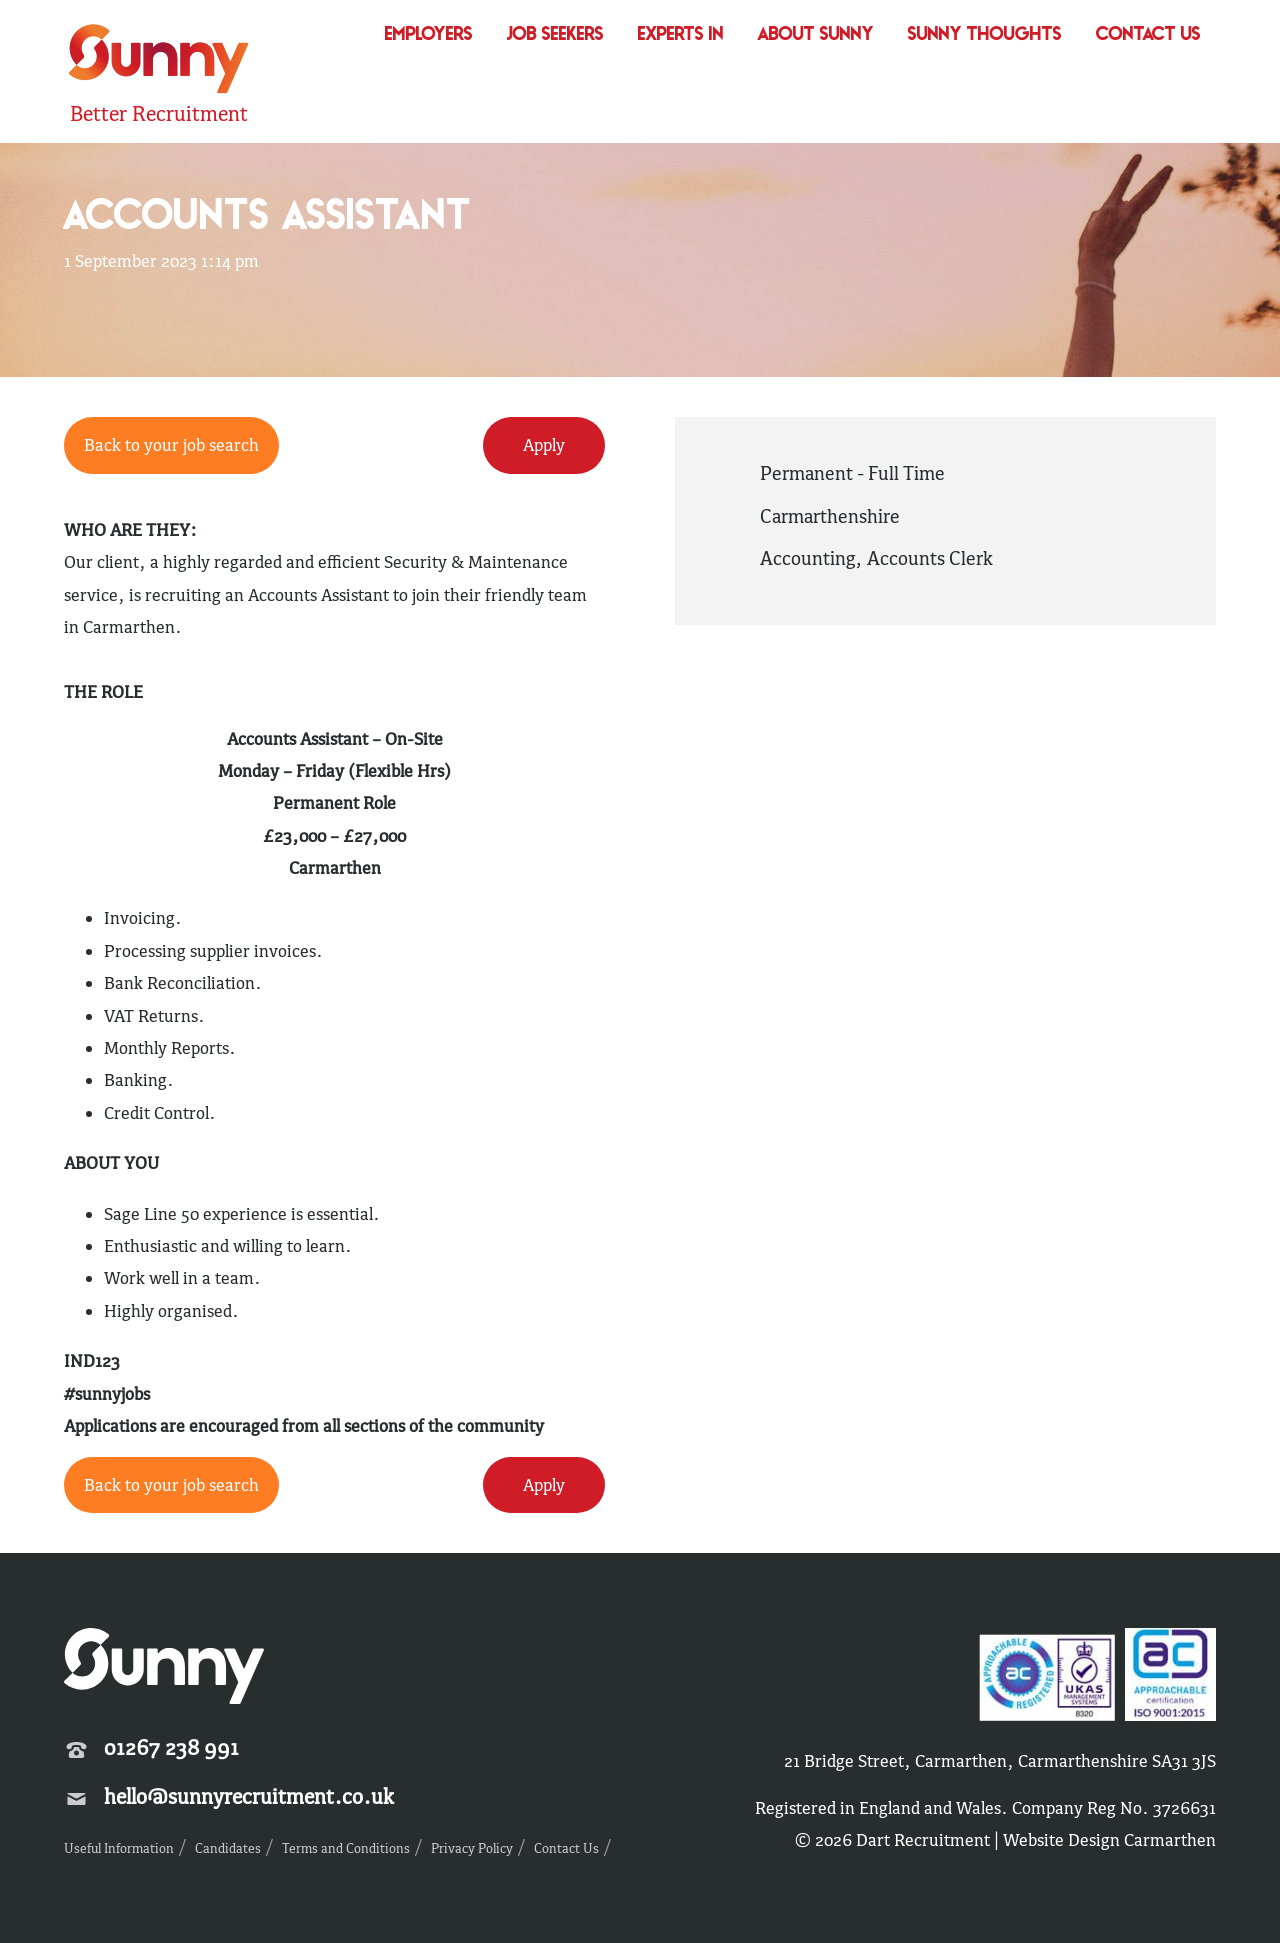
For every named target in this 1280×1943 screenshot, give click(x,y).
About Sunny (816, 35)
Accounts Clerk (930, 558)
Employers (429, 35)
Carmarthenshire (830, 516)
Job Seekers (555, 35)
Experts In (681, 35)
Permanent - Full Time (852, 473)
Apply (544, 445)
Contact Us (1148, 35)
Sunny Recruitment (159, 61)
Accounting (807, 558)
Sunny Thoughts (985, 35)
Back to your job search (171, 445)
